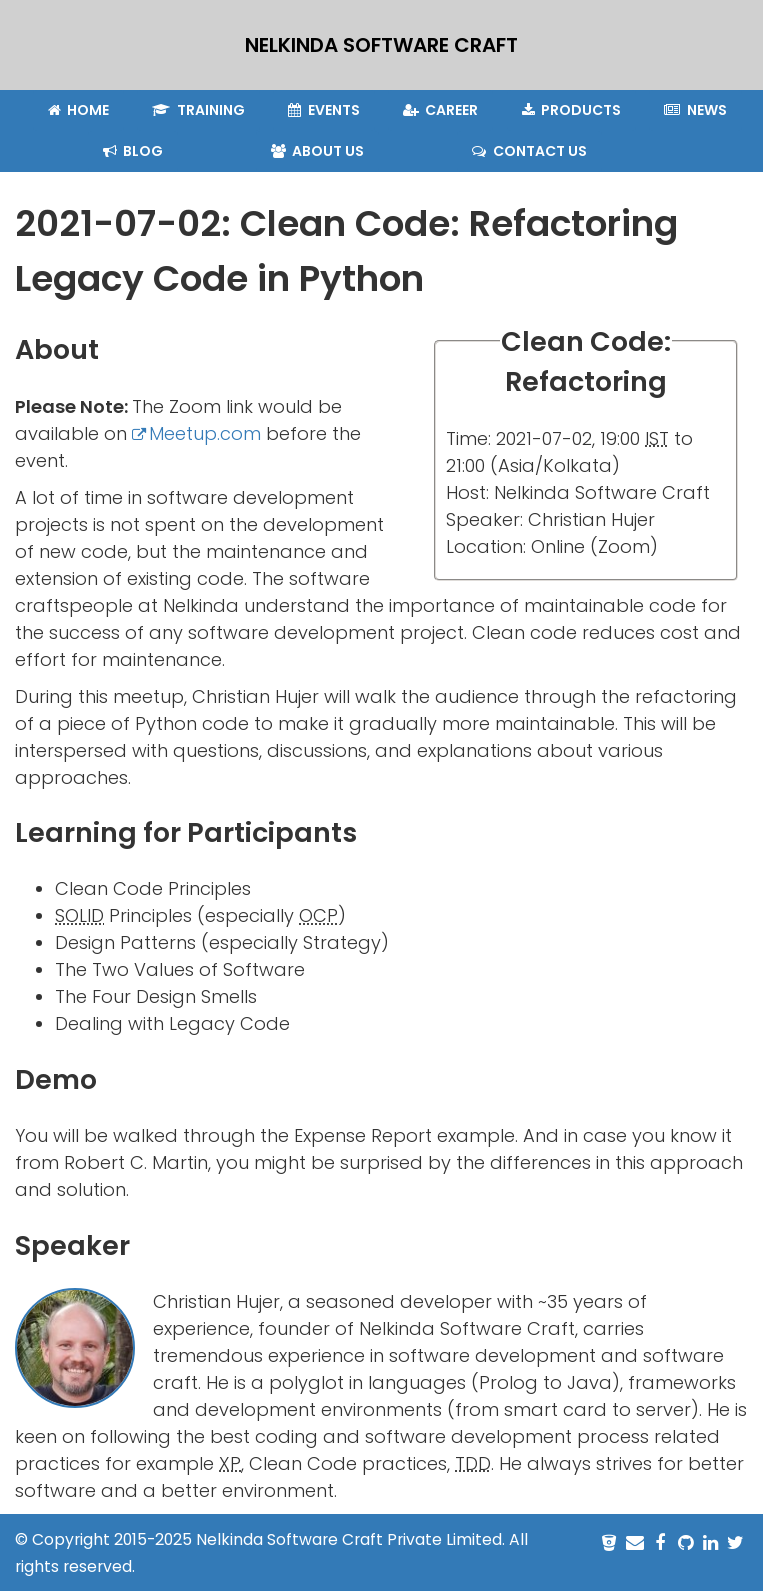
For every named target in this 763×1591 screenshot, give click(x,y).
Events (324, 110)
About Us (318, 151)
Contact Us (529, 151)
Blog (133, 151)
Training (198, 110)
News (695, 110)
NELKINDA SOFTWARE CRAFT (381, 45)
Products (572, 110)
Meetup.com (205, 433)
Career (441, 110)
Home (79, 110)
